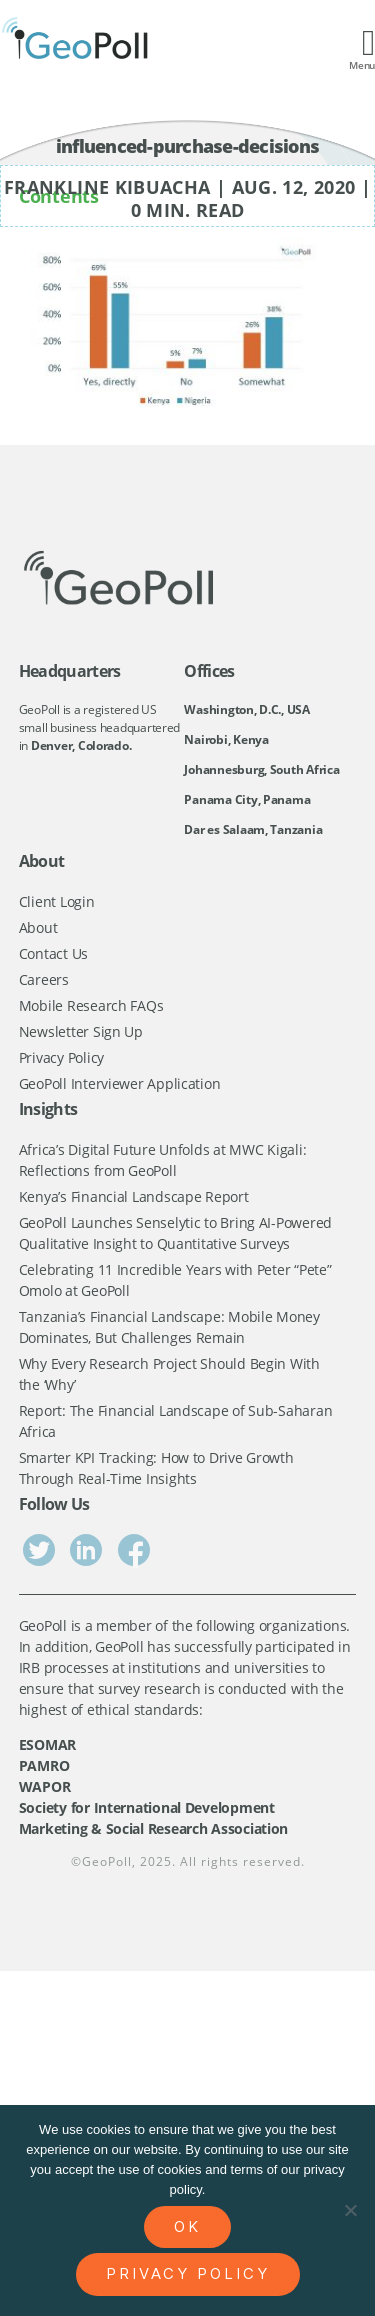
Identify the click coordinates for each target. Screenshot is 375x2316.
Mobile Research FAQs (91, 1005)
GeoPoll (107, 1861)
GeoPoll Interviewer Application (120, 1083)
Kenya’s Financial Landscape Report (134, 1196)
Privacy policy (188, 2273)
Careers (44, 979)
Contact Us (53, 953)
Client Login (57, 901)
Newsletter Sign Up (81, 1031)
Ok (187, 2226)
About (38, 927)
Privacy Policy (61, 1057)
